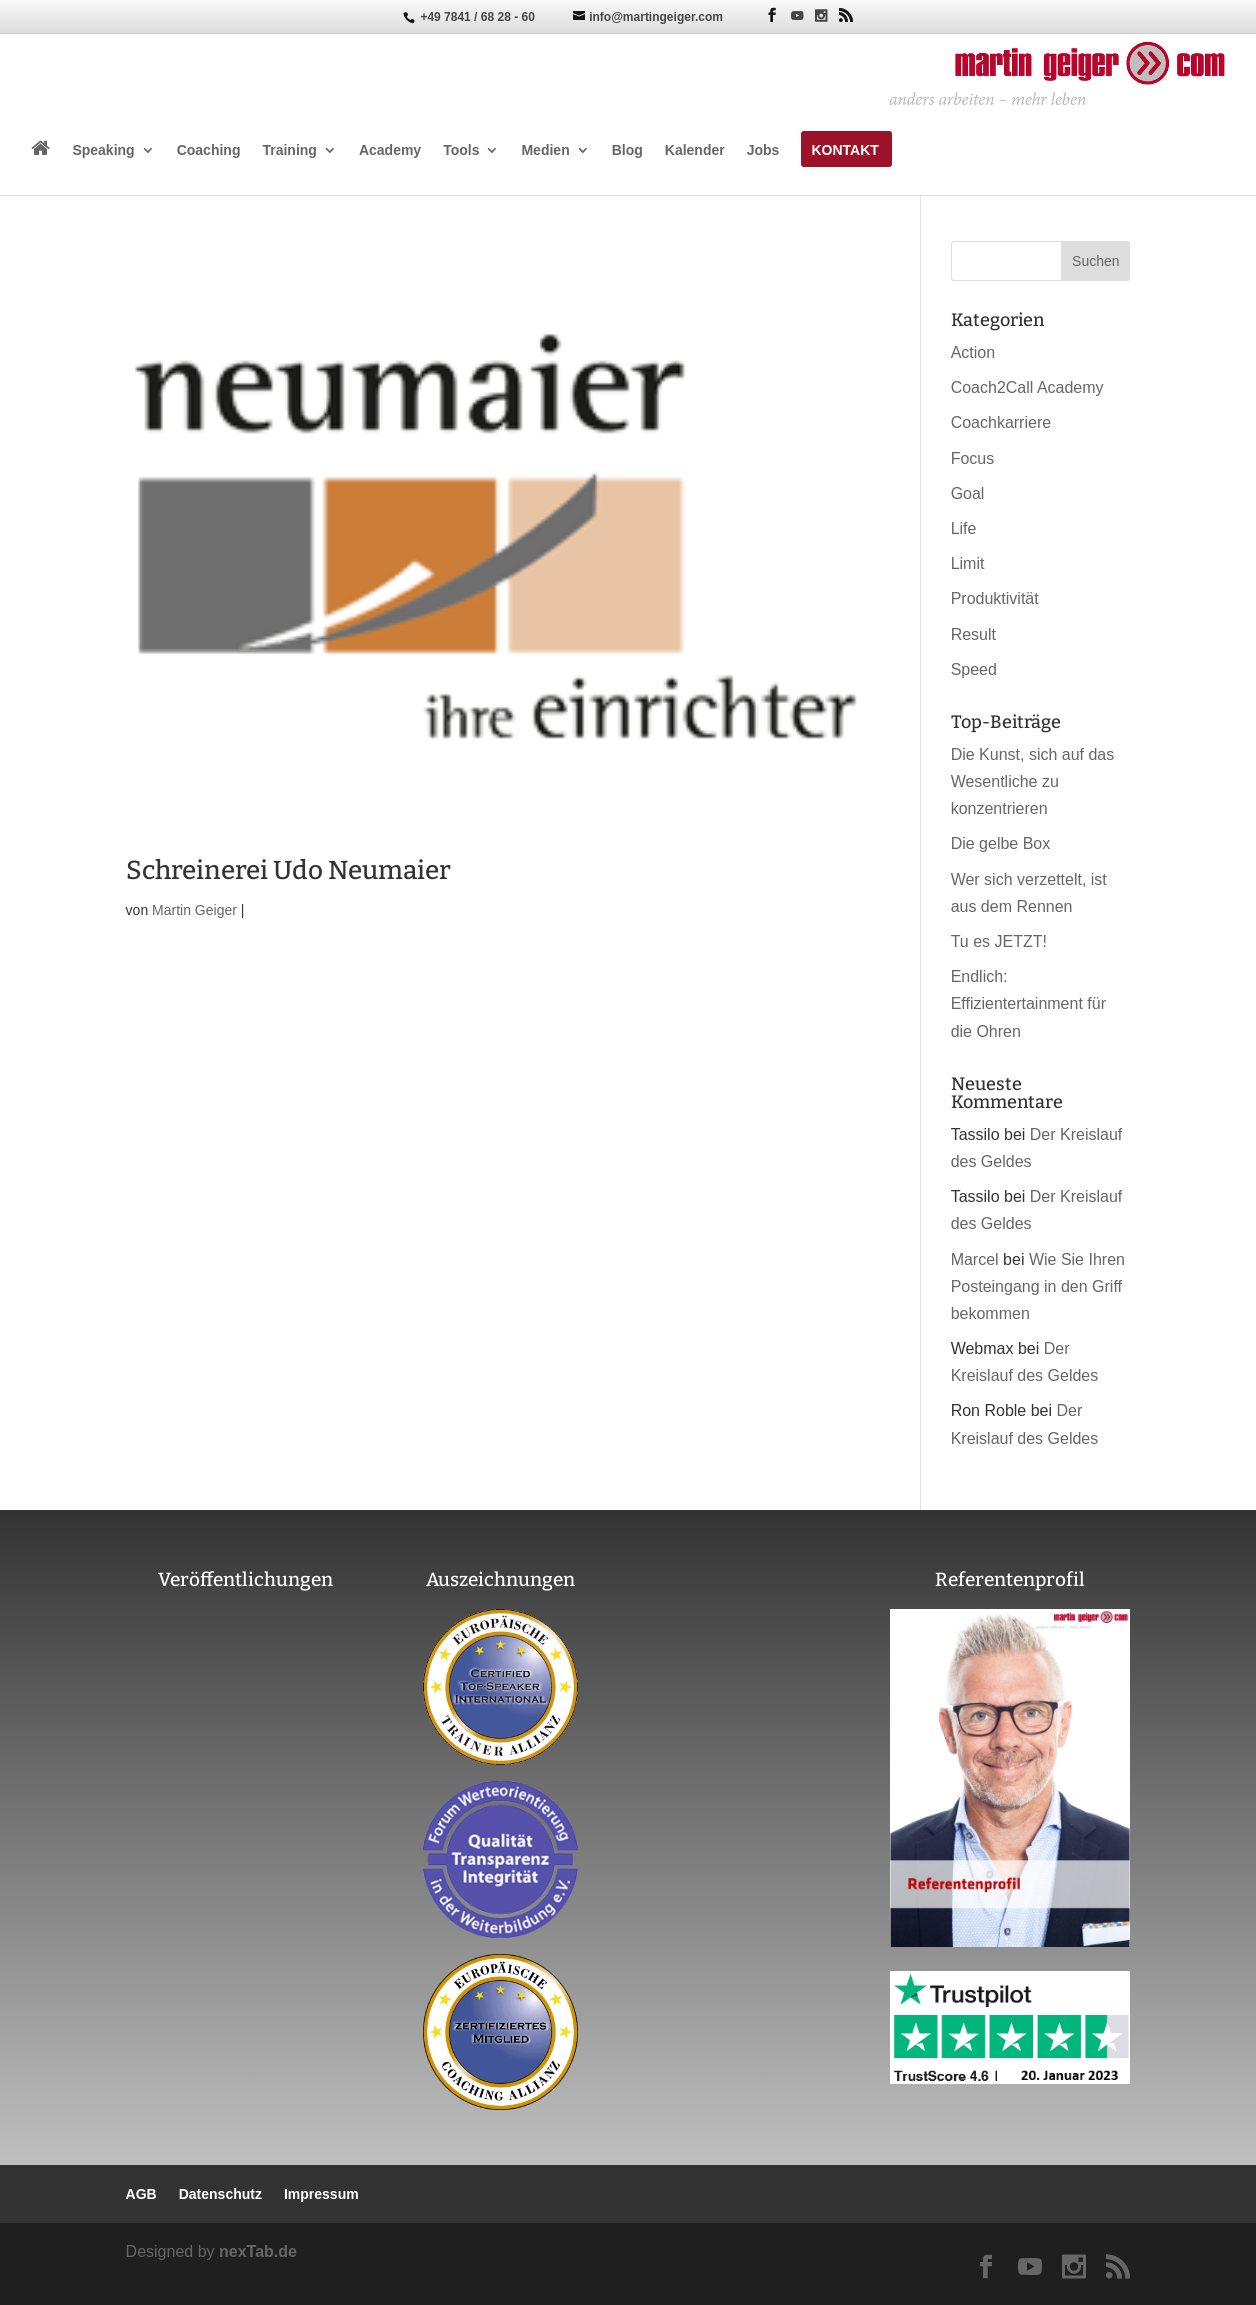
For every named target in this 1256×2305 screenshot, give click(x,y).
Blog (627, 150)
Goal (968, 493)
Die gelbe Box (1001, 843)
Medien (545, 150)
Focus (973, 458)
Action (973, 352)
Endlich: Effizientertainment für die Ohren (1028, 1003)
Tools (461, 150)
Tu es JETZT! (999, 941)
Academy (390, 150)
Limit (968, 563)
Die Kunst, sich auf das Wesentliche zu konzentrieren (1033, 781)
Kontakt (844, 150)
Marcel (975, 1259)
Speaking (103, 150)
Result (973, 634)
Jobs (763, 150)
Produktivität (995, 598)
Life (964, 528)
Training (289, 150)
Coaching (209, 150)
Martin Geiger (194, 910)
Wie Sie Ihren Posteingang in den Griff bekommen (1038, 1286)
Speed (974, 669)
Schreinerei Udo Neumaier (288, 870)
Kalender (695, 150)
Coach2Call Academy (1027, 387)
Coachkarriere (1001, 422)
